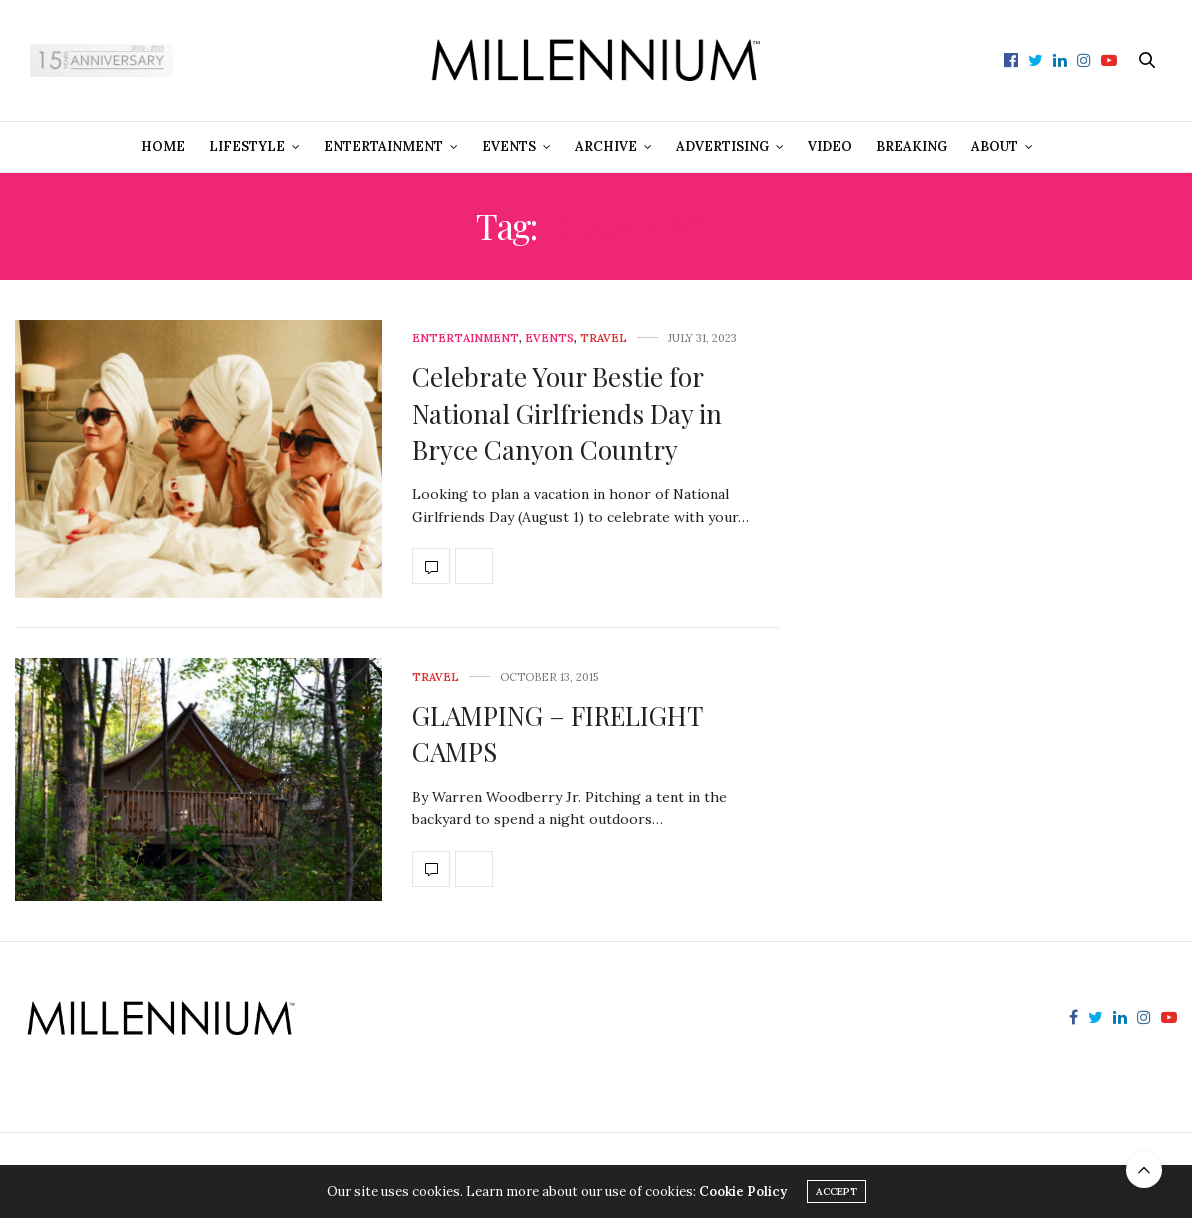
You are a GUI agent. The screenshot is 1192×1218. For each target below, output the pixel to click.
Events (509, 146)
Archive (606, 146)
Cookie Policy (743, 1191)
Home (163, 146)
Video (830, 146)
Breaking (911, 146)
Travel (603, 338)
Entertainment (383, 146)
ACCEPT (836, 1191)
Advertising (722, 146)
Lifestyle (247, 146)
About (994, 146)
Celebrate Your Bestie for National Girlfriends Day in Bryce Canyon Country (567, 413)
